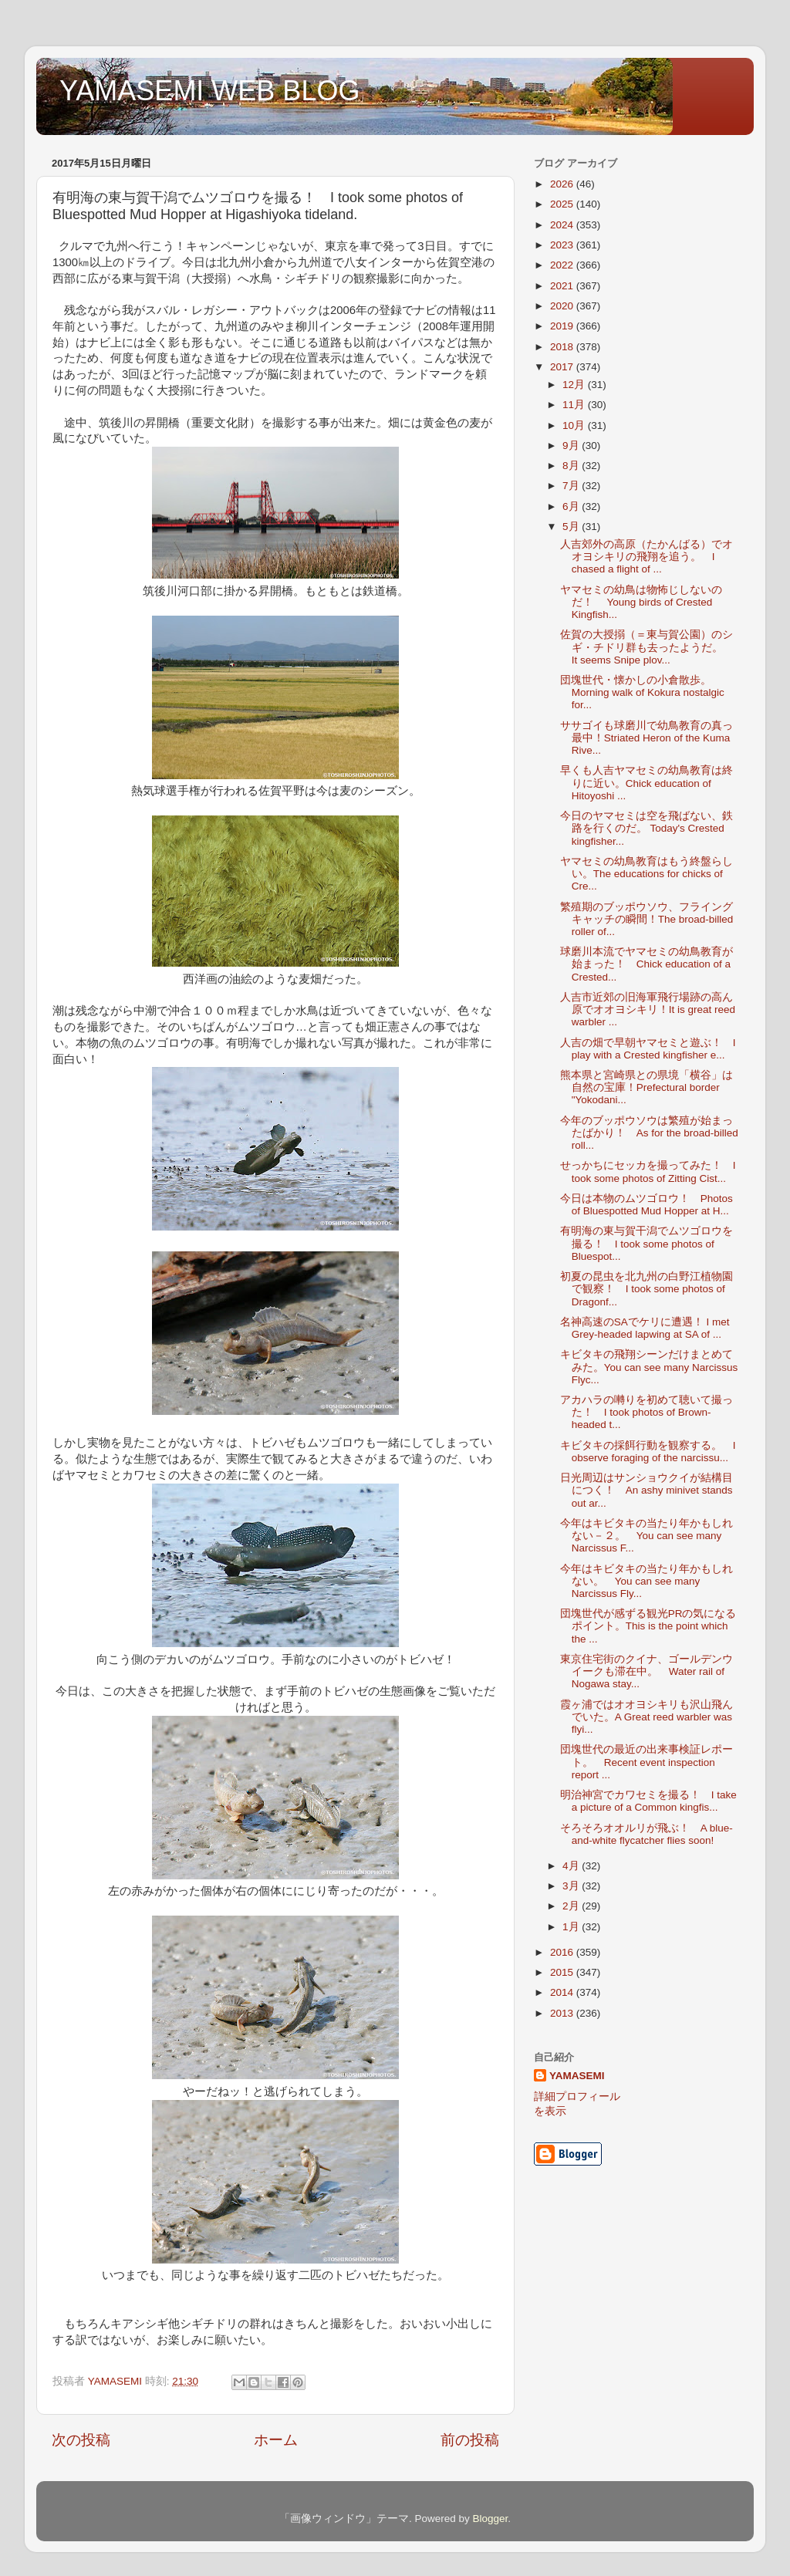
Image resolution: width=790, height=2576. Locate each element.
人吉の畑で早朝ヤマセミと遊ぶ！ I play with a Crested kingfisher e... (648, 1049)
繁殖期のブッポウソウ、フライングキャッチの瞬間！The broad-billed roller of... (647, 919)
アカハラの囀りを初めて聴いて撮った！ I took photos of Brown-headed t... (646, 1412)
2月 (572, 1906)
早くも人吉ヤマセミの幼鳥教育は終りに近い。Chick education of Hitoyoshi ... (646, 783)
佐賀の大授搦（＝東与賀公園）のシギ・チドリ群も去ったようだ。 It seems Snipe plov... (647, 647)
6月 (572, 506)
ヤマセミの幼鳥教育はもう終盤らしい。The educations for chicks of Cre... (646, 874)
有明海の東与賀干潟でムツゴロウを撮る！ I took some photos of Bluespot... (646, 1243)
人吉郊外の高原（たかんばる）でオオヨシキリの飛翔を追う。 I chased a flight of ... (646, 556)
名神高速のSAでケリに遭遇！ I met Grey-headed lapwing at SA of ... (645, 1328)
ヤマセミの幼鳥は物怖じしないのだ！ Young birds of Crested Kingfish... (641, 602)
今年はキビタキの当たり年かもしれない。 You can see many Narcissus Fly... (646, 1581)
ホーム (276, 2440)
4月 (572, 1866)
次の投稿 (81, 2440)
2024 (563, 225)
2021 (563, 286)
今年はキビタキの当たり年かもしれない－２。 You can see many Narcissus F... (646, 1536)
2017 (563, 367)
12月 (575, 384)
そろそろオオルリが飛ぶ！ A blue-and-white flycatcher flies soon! (646, 1834)
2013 (563, 2013)
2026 (563, 184)
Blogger (490, 2518)
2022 (563, 265)
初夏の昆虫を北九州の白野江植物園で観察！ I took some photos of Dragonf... (646, 1289)
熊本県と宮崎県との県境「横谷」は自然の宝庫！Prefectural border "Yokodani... (646, 1087)
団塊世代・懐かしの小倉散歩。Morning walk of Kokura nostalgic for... (642, 692)
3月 (572, 1886)
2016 (563, 1952)
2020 (563, 306)
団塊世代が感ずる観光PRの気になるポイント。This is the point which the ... (648, 1626)
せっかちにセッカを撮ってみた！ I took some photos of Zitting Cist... (648, 1171)
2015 (563, 1972)
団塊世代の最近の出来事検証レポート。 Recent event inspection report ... (646, 1762)
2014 (563, 1992)
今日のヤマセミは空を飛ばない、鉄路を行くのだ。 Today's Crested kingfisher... (646, 828)
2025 (563, 204)
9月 (572, 445)
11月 (575, 404)
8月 (572, 465)
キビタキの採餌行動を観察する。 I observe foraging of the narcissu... (648, 1452)
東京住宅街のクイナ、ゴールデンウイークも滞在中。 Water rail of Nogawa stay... (646, 1671)
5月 (572, 526)
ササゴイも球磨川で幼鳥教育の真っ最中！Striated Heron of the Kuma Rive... (646, 738)
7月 (572, 485)
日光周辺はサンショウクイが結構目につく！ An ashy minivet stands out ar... (646, 1490)
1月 (572, 1927)
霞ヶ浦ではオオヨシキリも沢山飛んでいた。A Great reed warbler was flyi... (646, 1717)
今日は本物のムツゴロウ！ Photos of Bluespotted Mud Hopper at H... (646, 1205)
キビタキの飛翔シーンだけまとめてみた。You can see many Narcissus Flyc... (649, 1367)
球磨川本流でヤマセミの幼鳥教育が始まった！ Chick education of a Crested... (646, 964)
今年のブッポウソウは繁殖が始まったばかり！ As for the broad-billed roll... (649, 1133)
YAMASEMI (577, 2075)
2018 (563, 347)
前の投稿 (470, 2440)
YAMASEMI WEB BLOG (209, 90)
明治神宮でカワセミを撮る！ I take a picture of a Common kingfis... (648, 1801)
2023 (563, 245)
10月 (575, 425)
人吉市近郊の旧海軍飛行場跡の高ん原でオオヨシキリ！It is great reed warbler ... (647, 1009)
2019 (563, 326)
